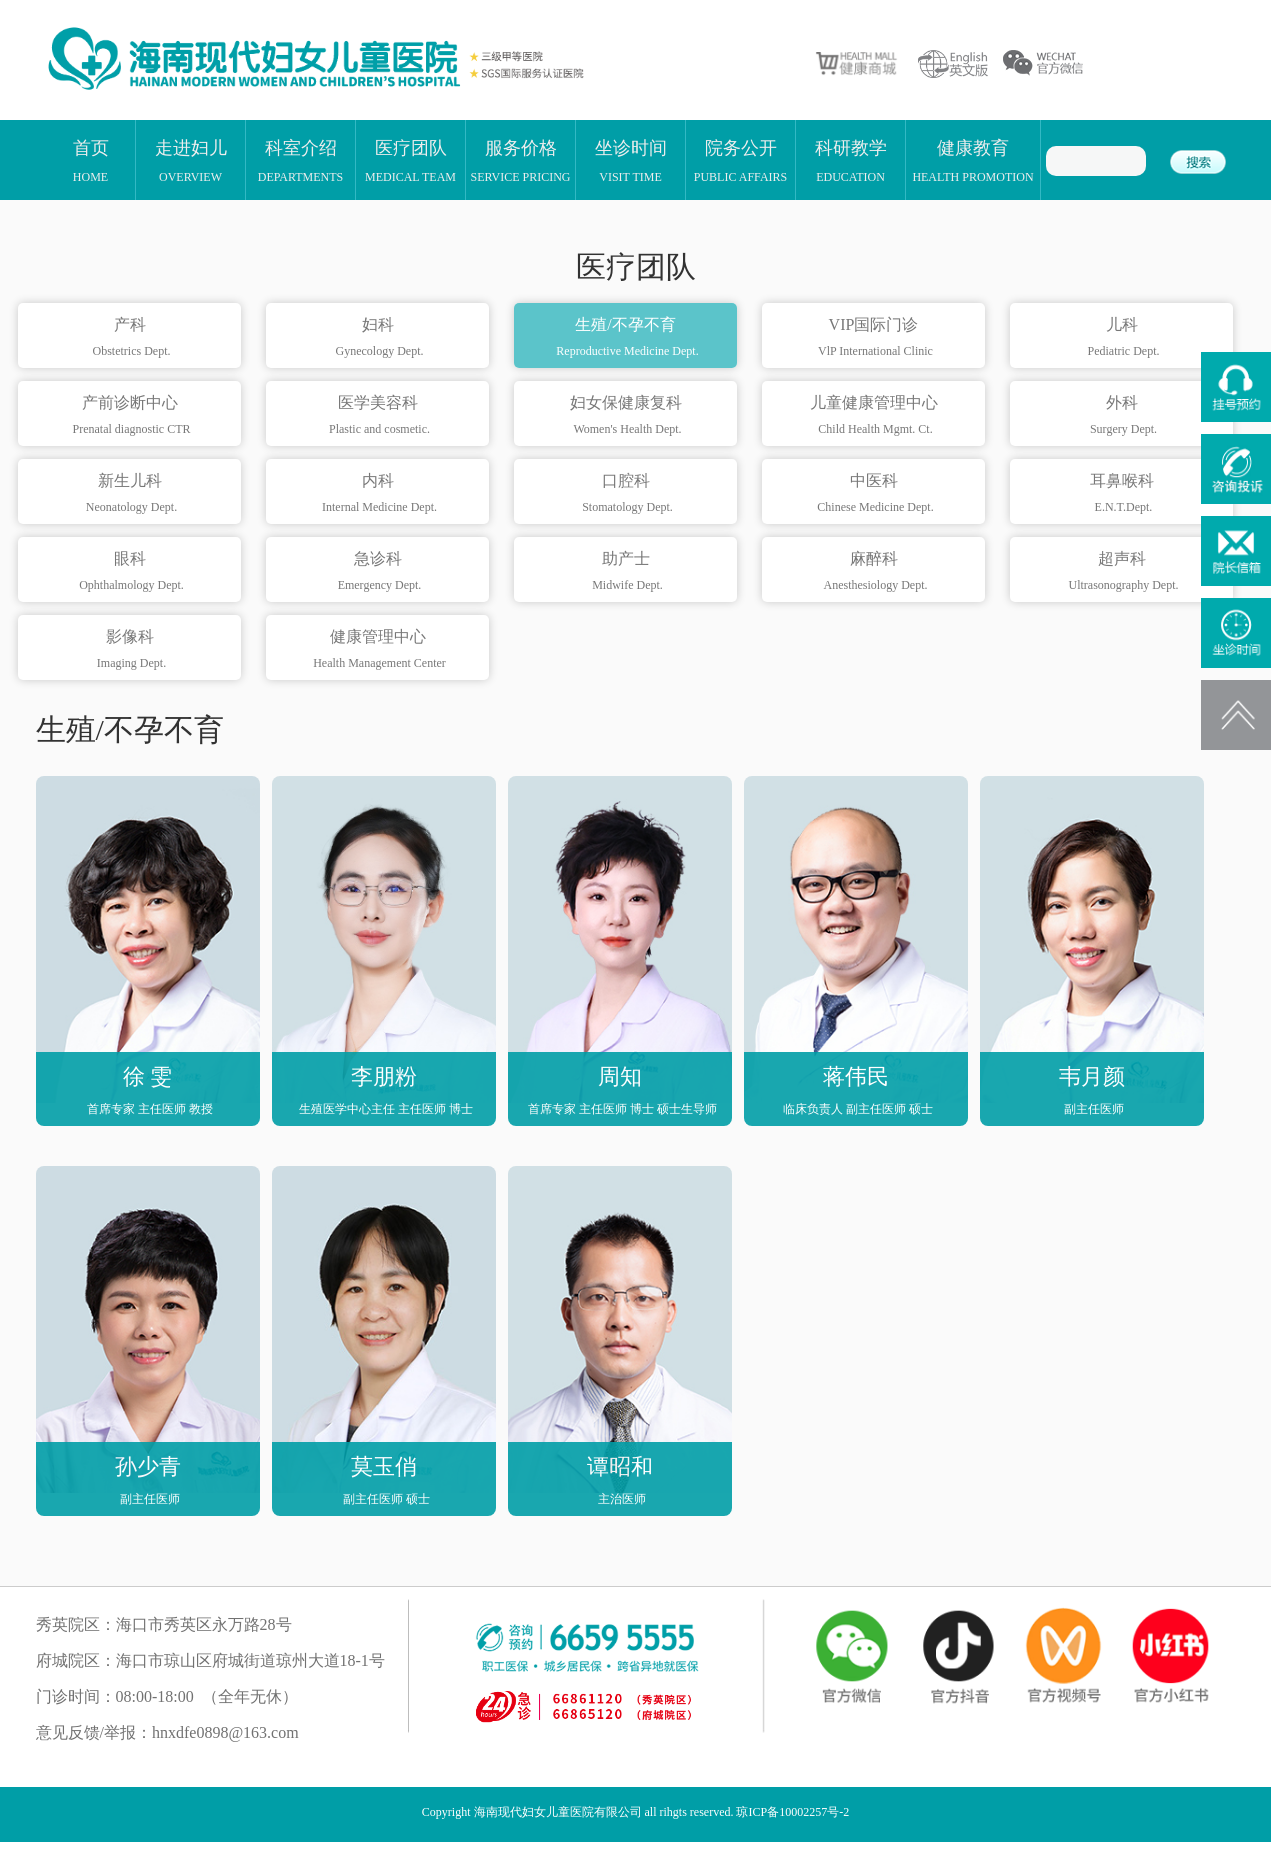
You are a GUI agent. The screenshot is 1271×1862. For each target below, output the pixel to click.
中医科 (875, 494)
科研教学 (851, 160)
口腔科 (627, 494)
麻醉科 (875, 572)
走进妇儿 (191, 160)
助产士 (627, 572)
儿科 (1123, 338)
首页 (91, 160)
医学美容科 (379, 416)
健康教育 (972, 160)
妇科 (379, 338)
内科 (379, 494)
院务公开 (740, 160)
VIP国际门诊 (875, 338)
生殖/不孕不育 (627, 338)
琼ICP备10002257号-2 (792, 1812)
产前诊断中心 (131, 416)
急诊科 (379, 572)
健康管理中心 (379, 650)
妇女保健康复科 (627, 416)
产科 (131, 338)
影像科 (131, 650)
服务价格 (520, 160)
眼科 (131, 572)
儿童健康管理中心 (875, 416)
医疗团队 (410, 160)
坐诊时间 (631, 160)
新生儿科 (131, 494)
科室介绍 (301, 160)
